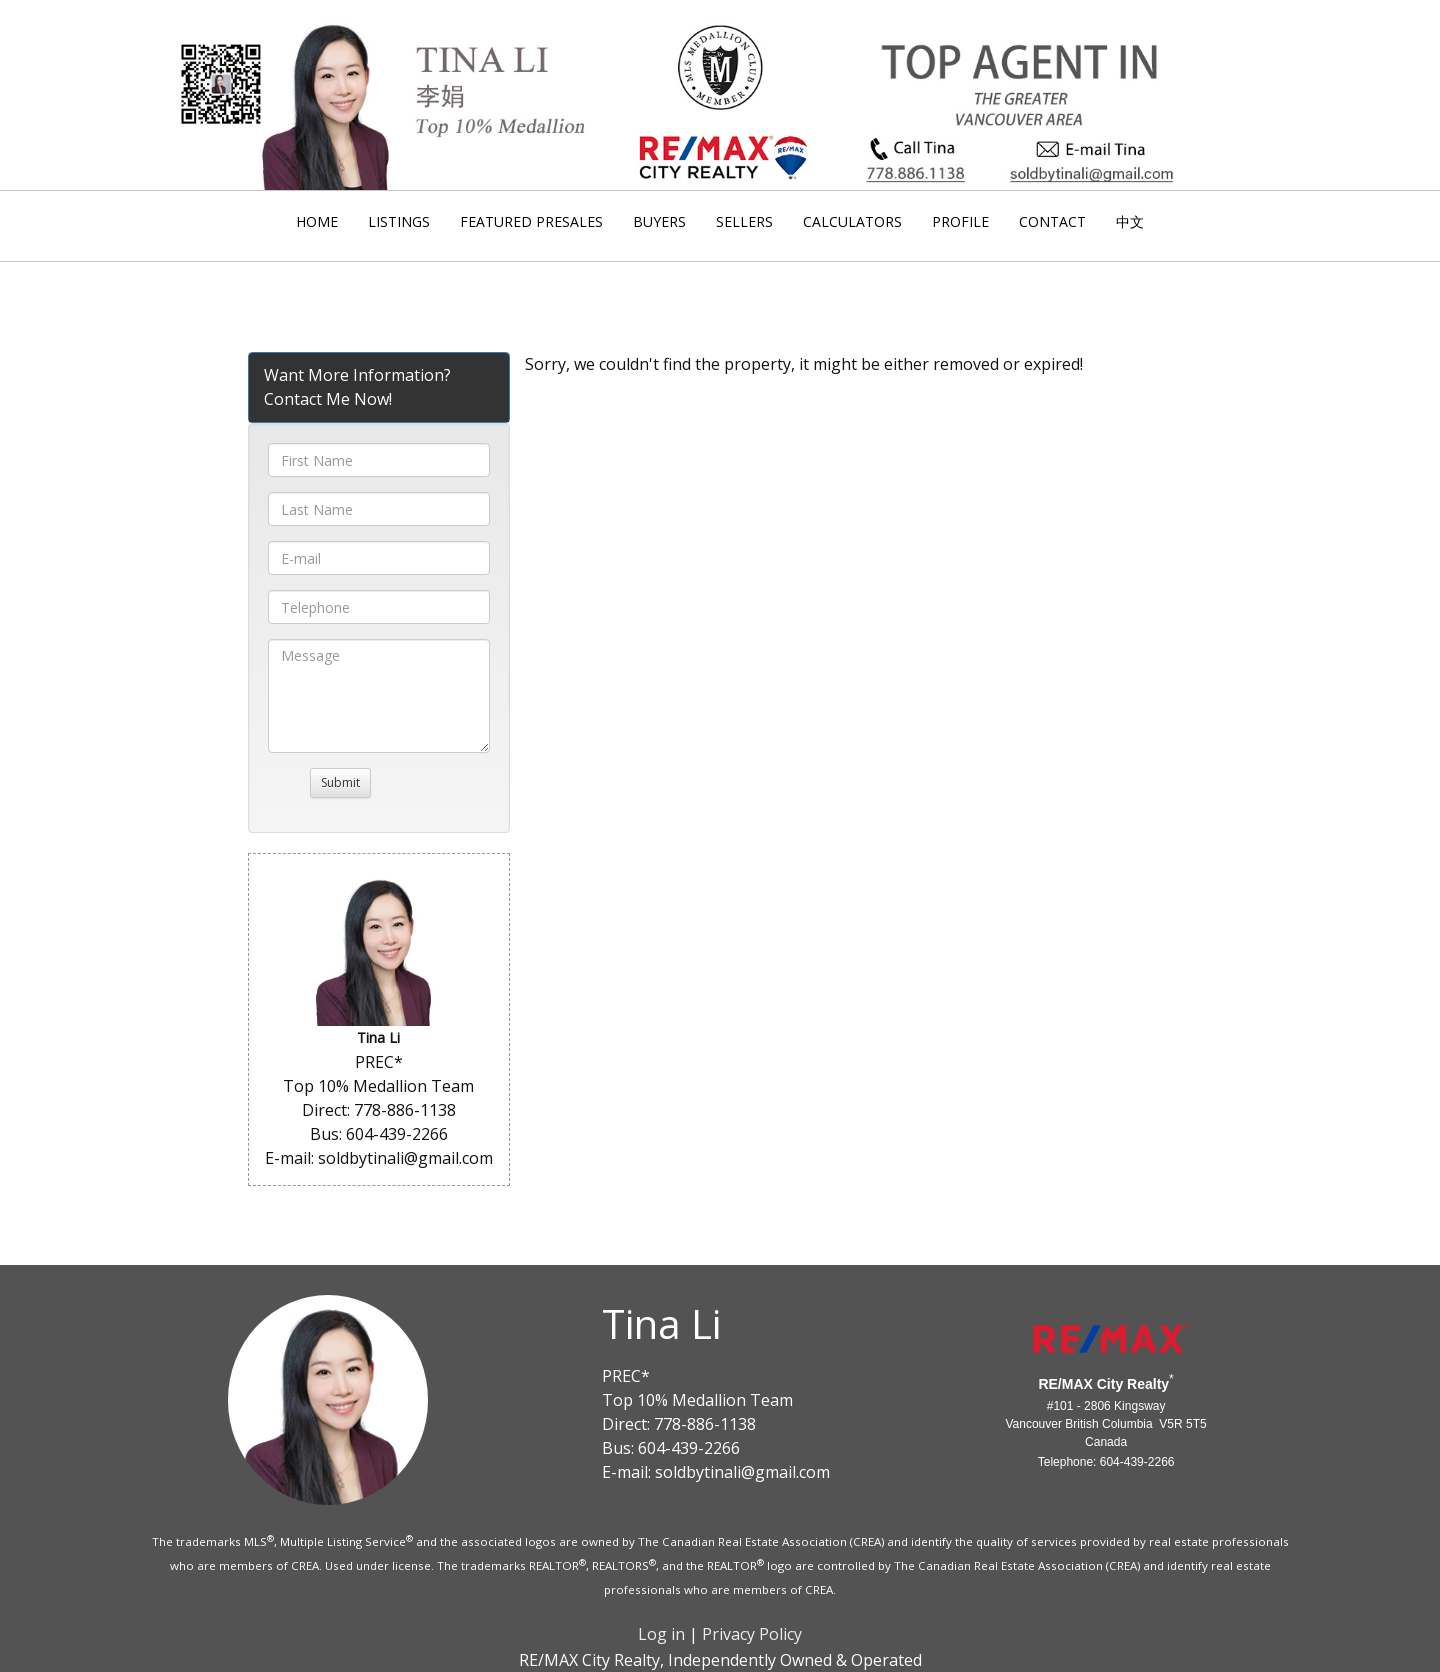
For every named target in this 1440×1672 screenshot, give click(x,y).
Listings (399, 221)
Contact (1052, 221)
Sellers (744, 221)
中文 (1130, 221)
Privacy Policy (752, 1634)
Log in (661, 1634)
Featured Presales (531, 221)
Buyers (659, 221)
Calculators (852, 221)
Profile (960, 221)
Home (317, 221)
